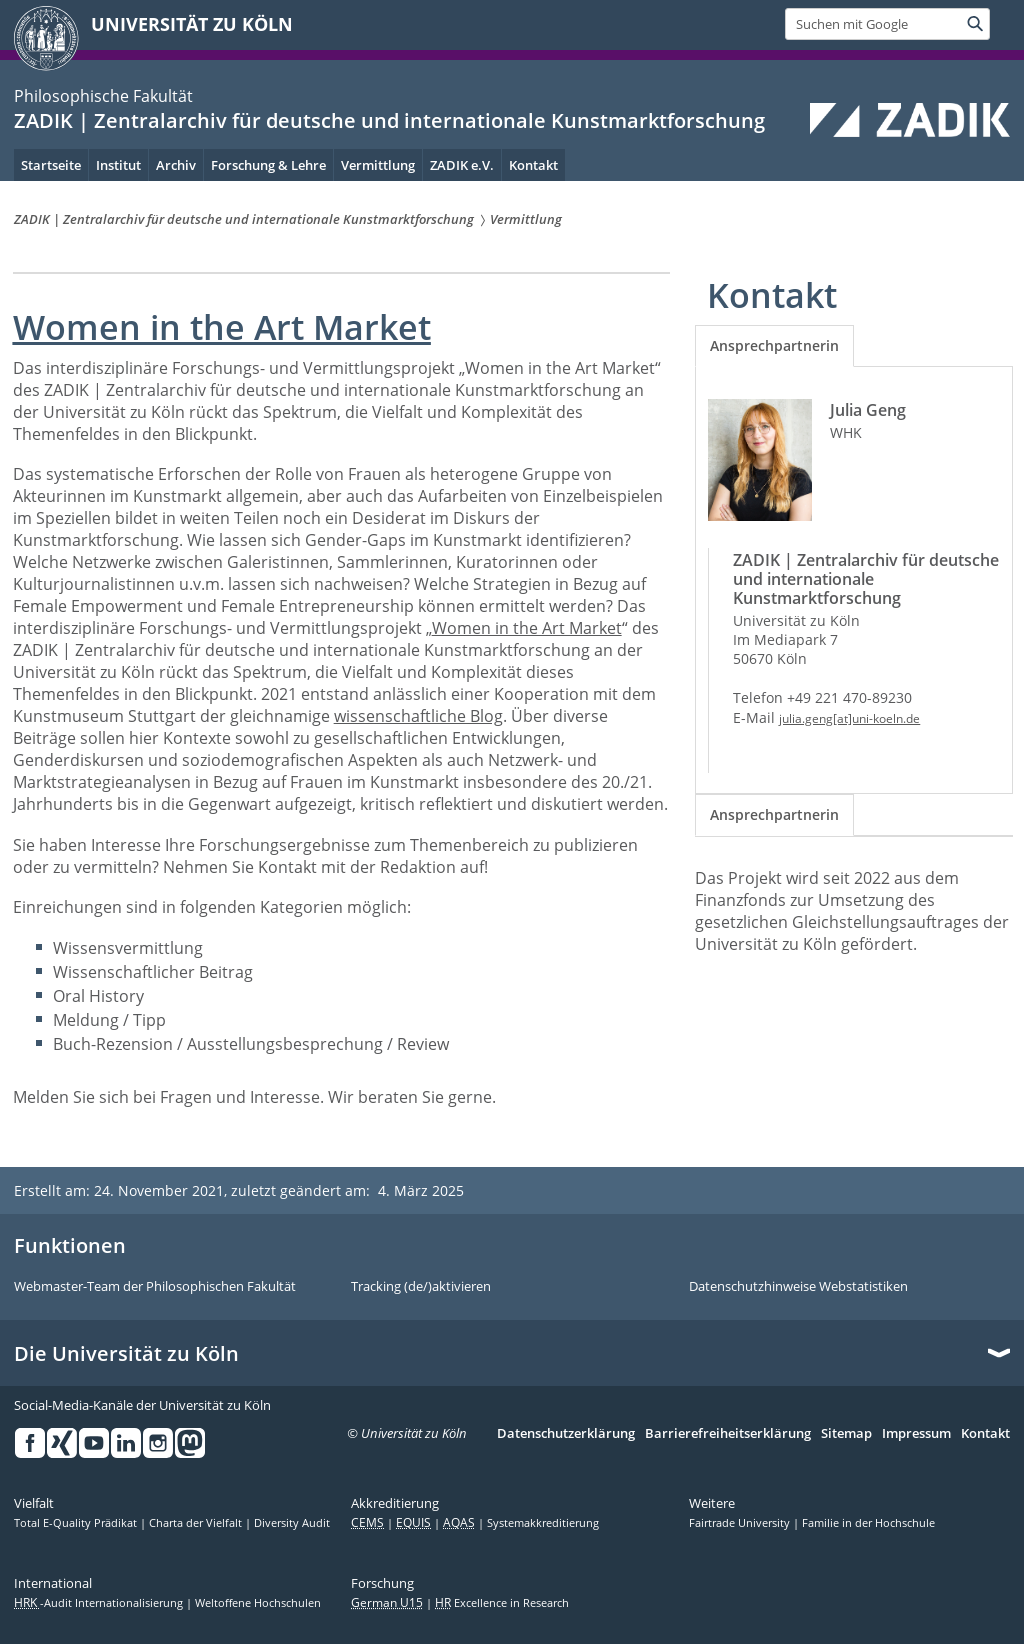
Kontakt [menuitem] (533, 165)
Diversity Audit (292, 1523)
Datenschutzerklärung (566, 1434)
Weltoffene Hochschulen (258, 1603)
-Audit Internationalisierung (100, 1603)
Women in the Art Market (527, 628)
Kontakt (985, 1434)
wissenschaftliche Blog (418, 716)
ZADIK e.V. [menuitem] (462, 165)
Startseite (51, 165)
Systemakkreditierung (543, 1523)
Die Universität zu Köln (126, 1354)
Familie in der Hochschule (868, 1523)
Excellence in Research (502, 1603)
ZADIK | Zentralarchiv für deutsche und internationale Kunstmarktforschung (389, 120)
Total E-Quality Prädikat (77, 1523)
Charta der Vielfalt (197, 1523)
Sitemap (846, 1434)
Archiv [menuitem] (176, 165)
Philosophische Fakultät (103, 96)
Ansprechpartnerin (774, 345)
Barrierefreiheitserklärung (728, 1434)
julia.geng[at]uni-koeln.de (849, 718)
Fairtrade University (741, 1523)
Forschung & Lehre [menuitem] (268, 165)
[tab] (774, 346)
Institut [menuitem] (118, 165)
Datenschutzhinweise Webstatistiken (798, 1287)
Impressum (916, 1434)
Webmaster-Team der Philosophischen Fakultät (155, 1287)
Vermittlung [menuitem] (378, 165)
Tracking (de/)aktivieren (421, 1287)
